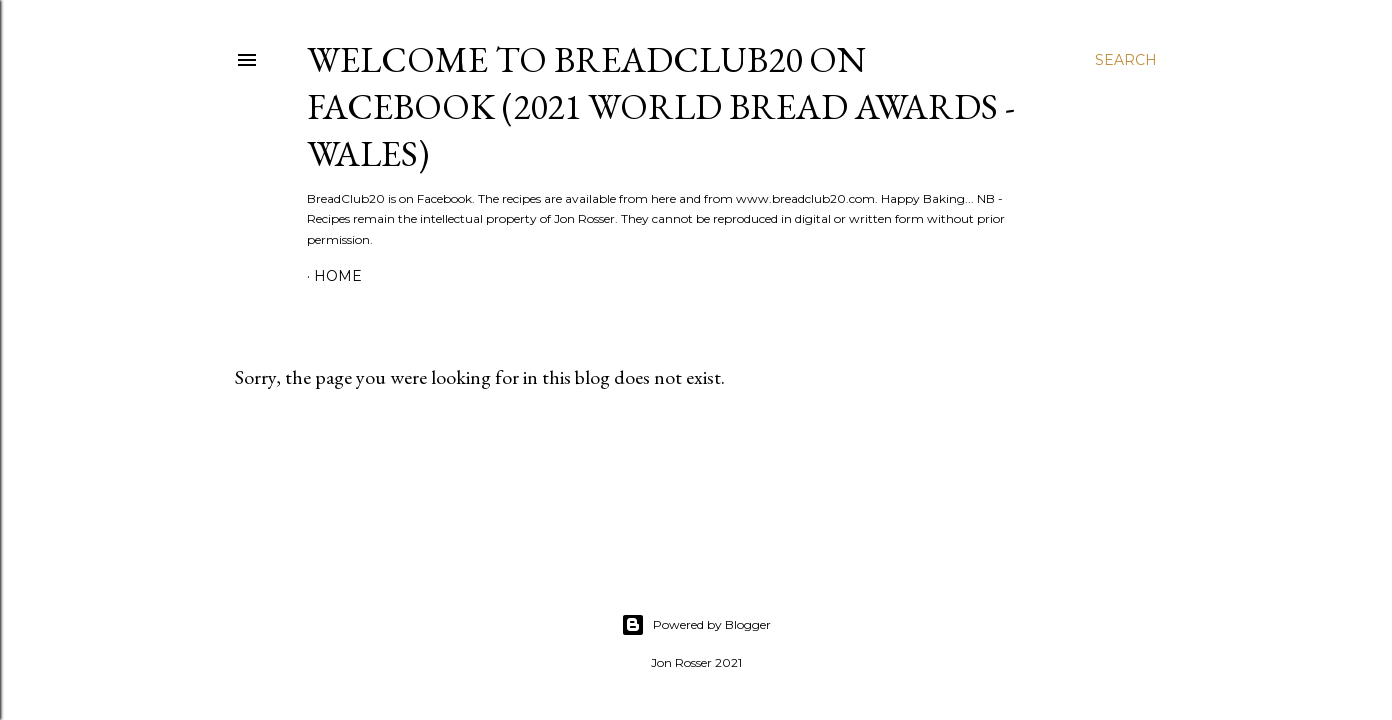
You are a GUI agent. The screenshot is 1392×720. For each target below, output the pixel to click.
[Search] (1126, 60)
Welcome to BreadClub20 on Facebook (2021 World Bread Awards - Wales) (661, 106)
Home (338, 276)
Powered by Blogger (696, 625)
